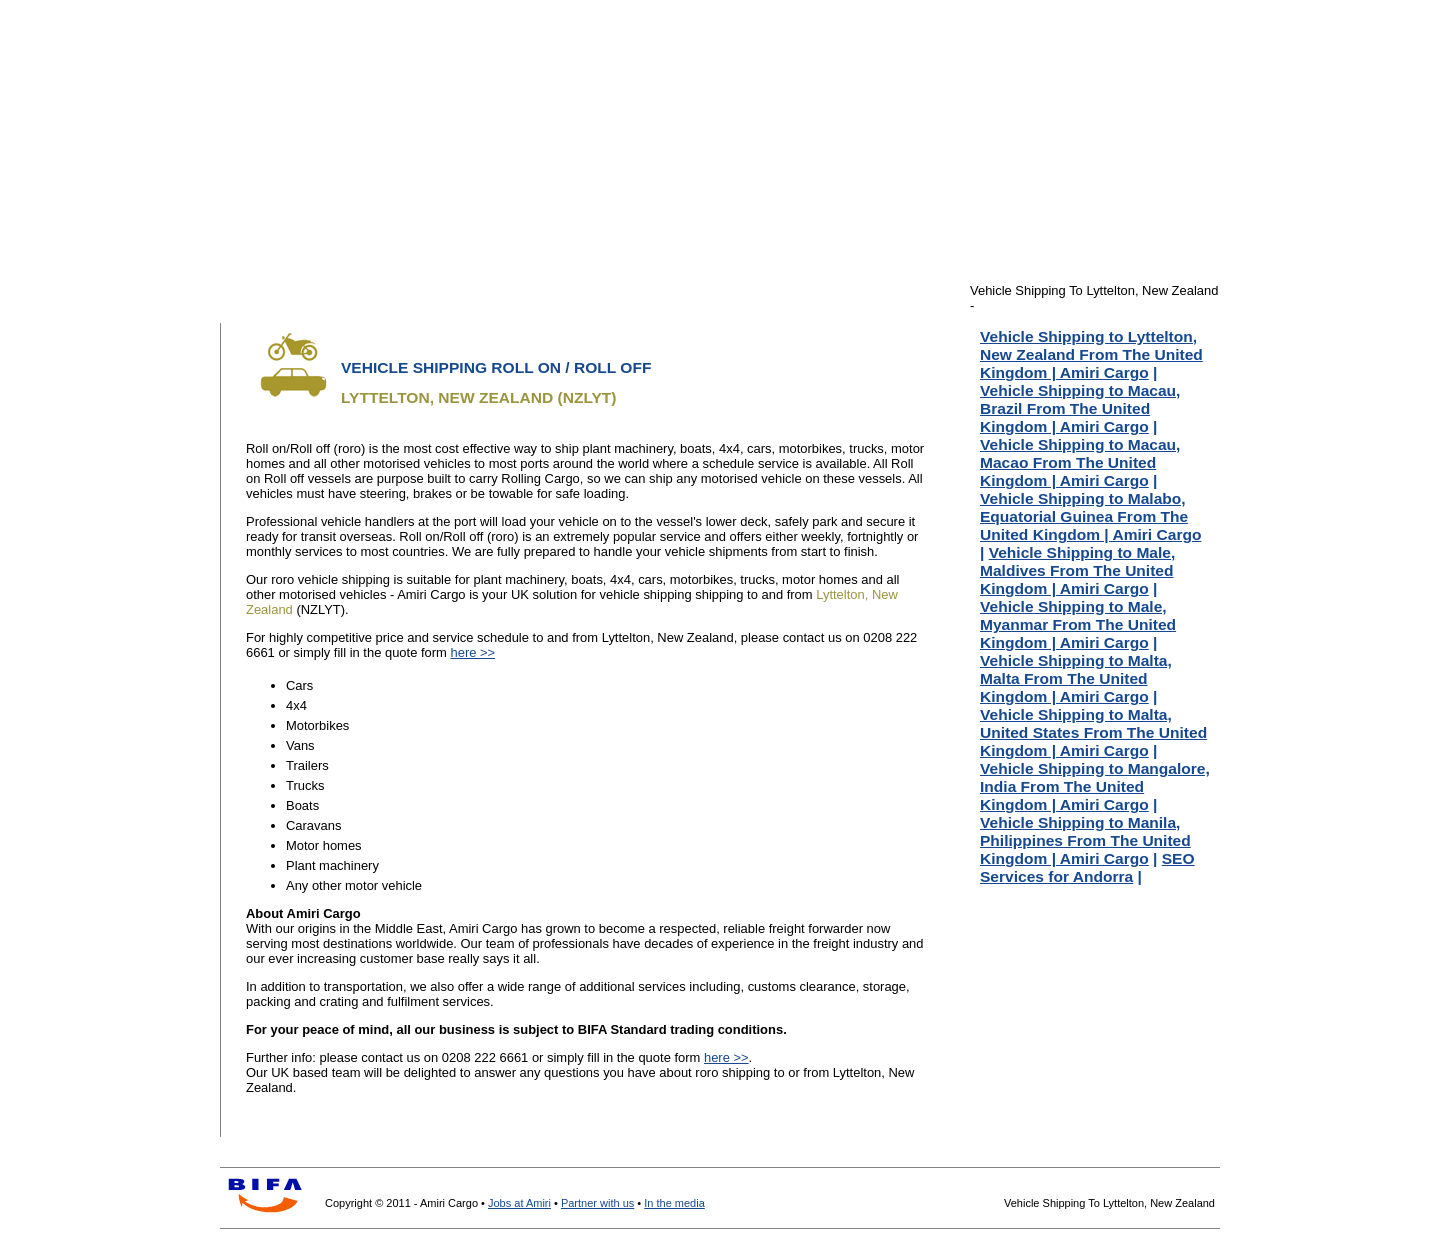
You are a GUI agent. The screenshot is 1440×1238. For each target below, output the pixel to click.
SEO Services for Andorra (1087, 867)
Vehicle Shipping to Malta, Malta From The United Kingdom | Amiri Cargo (1076, 678)
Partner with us (597, 1203)
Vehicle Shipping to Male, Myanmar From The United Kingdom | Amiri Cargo (1078, 624)
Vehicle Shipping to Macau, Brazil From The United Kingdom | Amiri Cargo (1080, 408)
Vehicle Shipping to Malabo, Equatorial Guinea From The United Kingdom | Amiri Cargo (1090, 516)
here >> (472, 652)
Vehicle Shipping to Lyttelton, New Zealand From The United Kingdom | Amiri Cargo (1091, 354)
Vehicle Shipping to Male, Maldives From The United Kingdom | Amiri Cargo (1077, 570)
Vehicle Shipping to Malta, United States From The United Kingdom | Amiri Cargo (1093, 732)
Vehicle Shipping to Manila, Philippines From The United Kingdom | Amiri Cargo (1085, 840)
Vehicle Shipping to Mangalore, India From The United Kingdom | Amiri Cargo (1095, 786)
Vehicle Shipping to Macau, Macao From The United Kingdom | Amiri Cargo (1080, 462)
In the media (674, 1203)
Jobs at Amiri (519, 1203)
